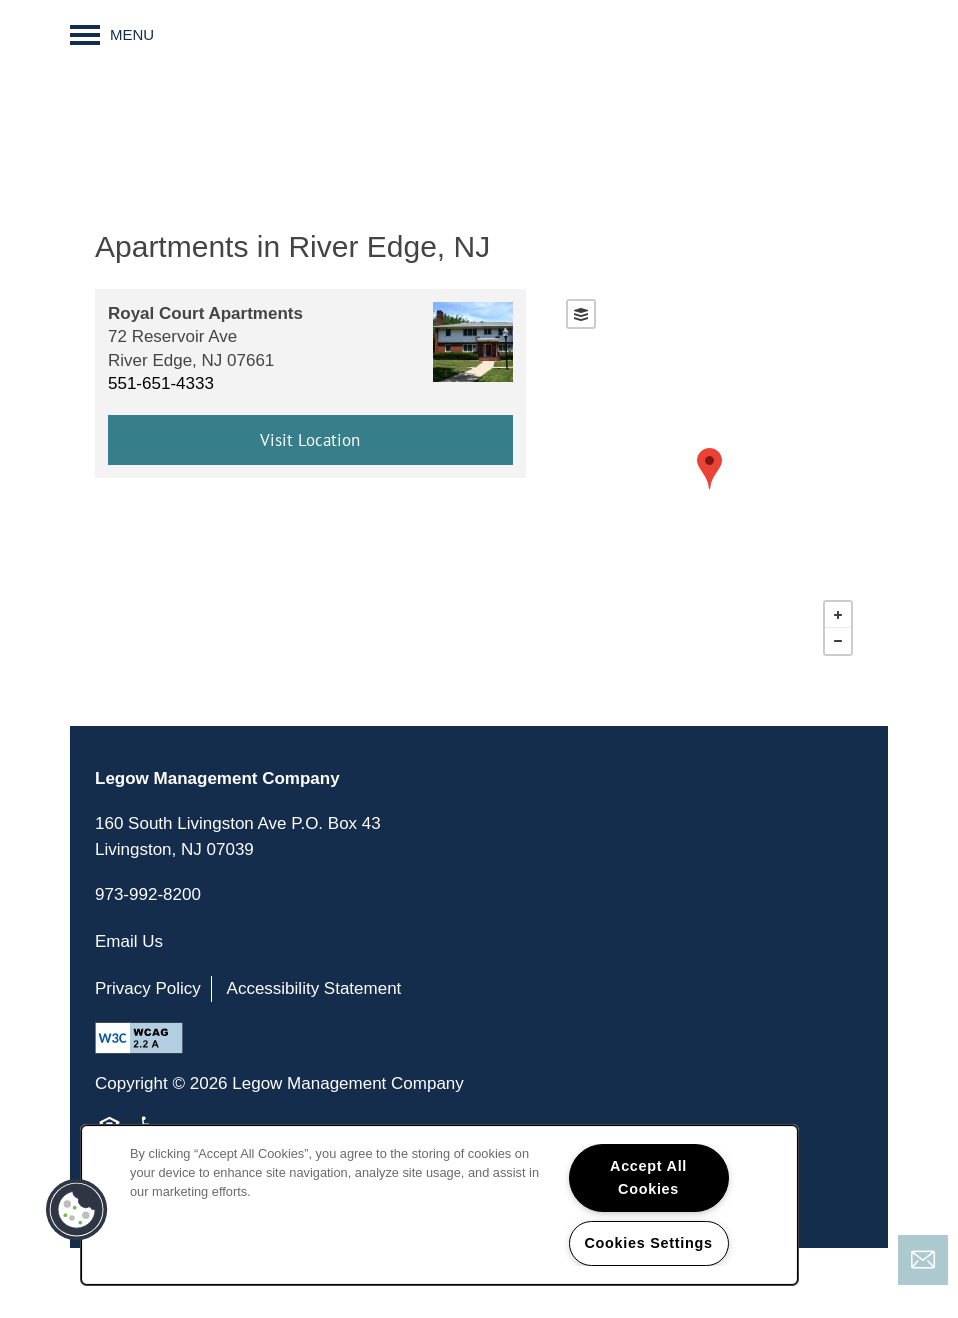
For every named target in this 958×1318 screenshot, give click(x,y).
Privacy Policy (148, 988)
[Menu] (112, 35)
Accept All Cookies (648, 1177)
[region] (439, 1205)
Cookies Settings (648, 1243)
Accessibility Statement (314, 988)
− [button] (838, 641)
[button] (77, 1210)
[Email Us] (923, 1260)
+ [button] (838, 615)
